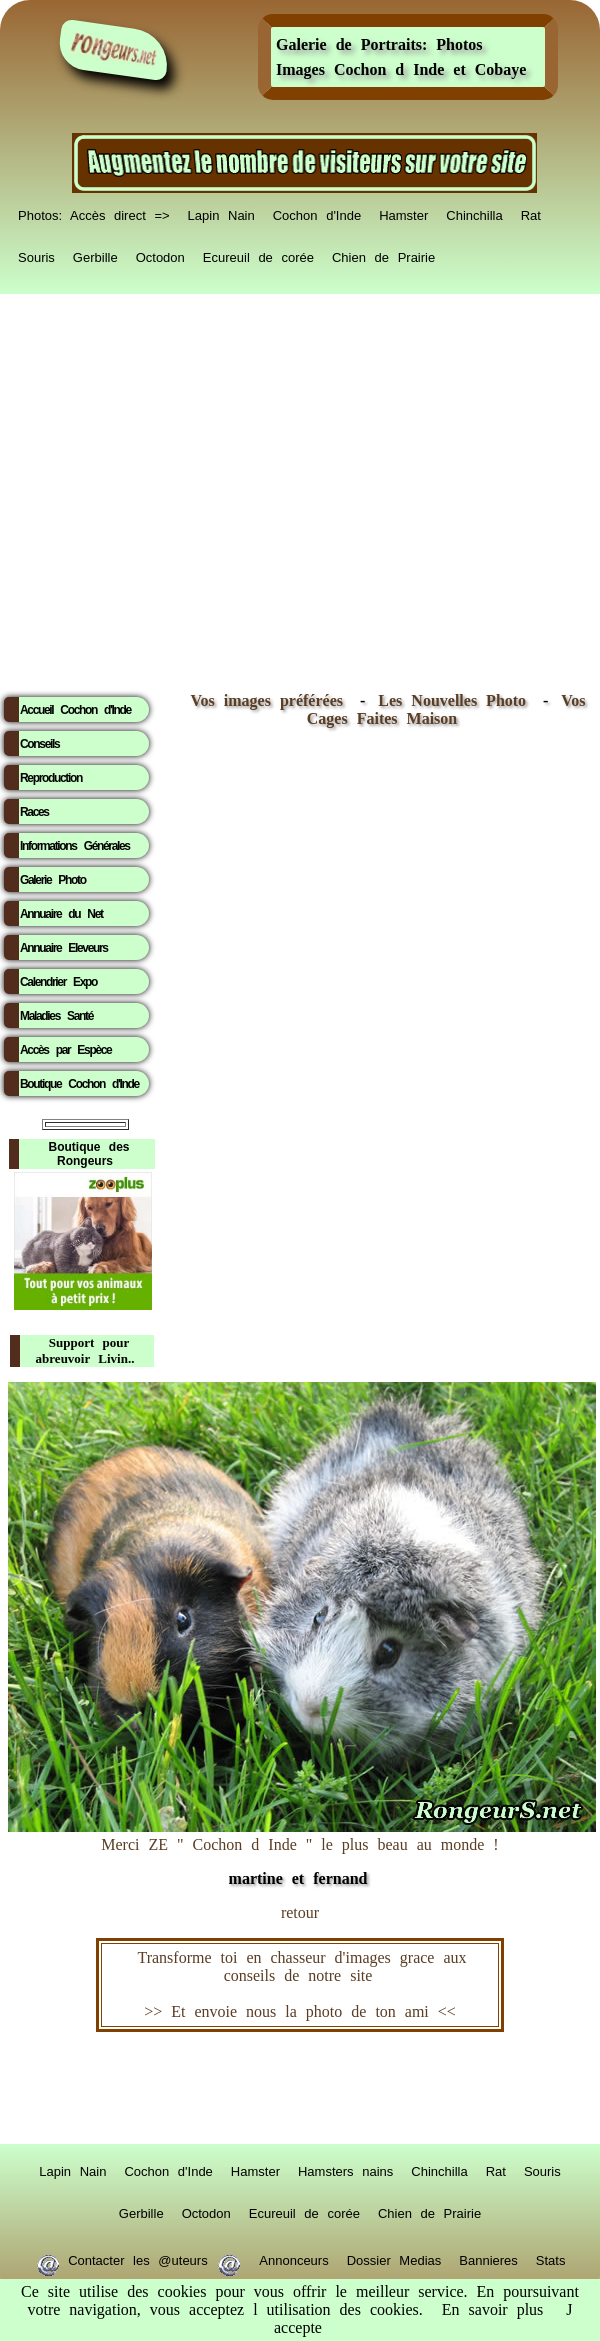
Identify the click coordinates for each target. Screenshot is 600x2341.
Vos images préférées (267, 700)
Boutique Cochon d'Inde (79, 1084)
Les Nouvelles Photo (456, 700)
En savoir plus (493, 2309)
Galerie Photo (53, 880)
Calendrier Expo (58, 982)
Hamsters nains (345, 2168)
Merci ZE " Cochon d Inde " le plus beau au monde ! (302, 1851)
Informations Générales (75, 846)
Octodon (160, 254)
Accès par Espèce (65, 1050)
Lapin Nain (221, 212)
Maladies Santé (56, 1016)
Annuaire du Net (61, 914)
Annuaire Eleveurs (64, 948)
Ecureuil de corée (258, 254)
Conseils (39, 744)
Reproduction (51, 778)
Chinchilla (474, 212)
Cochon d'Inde (317, 212)
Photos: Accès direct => (94, 212)
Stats (551, 2257)
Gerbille (95, 254)
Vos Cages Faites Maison (446, 709)
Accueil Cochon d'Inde (75, 710)
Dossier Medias (394, 2257)
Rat (531, 212)
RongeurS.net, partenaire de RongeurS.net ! (300, 2088)
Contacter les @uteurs (138, 2257)
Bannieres (488, 2257)
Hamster (403, 212)
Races (34, 812)
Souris (36, 254)
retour (300, 1912)
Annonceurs (293, 2257)
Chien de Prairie (383, 254)
